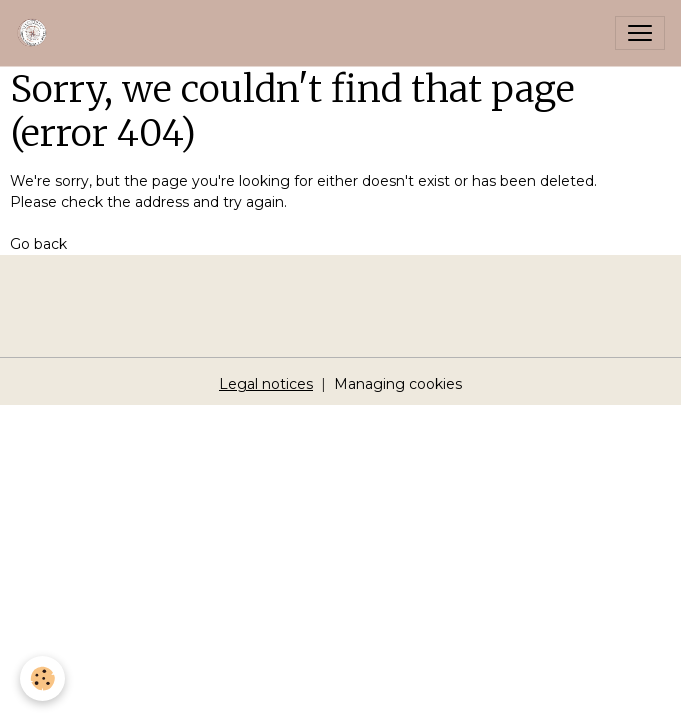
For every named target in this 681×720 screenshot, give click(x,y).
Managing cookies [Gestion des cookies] (398, 384)
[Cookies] (42, 678)
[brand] (37, 33)
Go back (38, 244)
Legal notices (266, 384)
